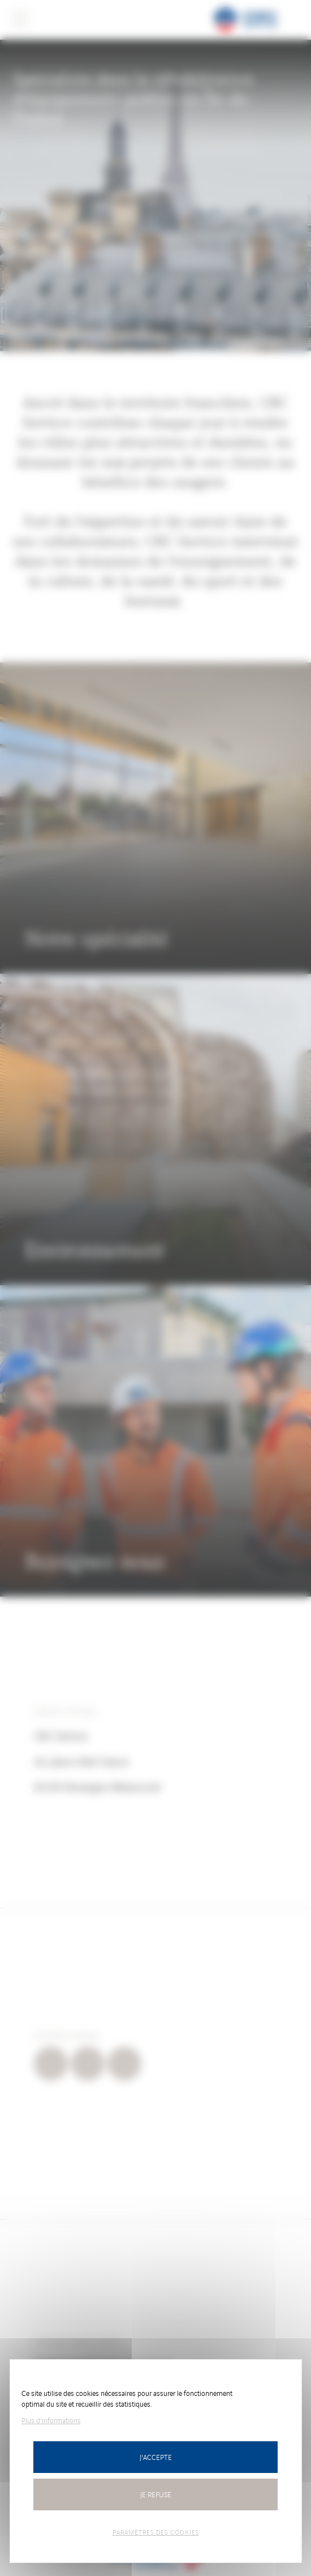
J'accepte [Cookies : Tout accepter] (156, 2456)
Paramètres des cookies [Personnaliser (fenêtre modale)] (156, 2531)
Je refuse (155, 2494)
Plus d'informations (51, 2420)
